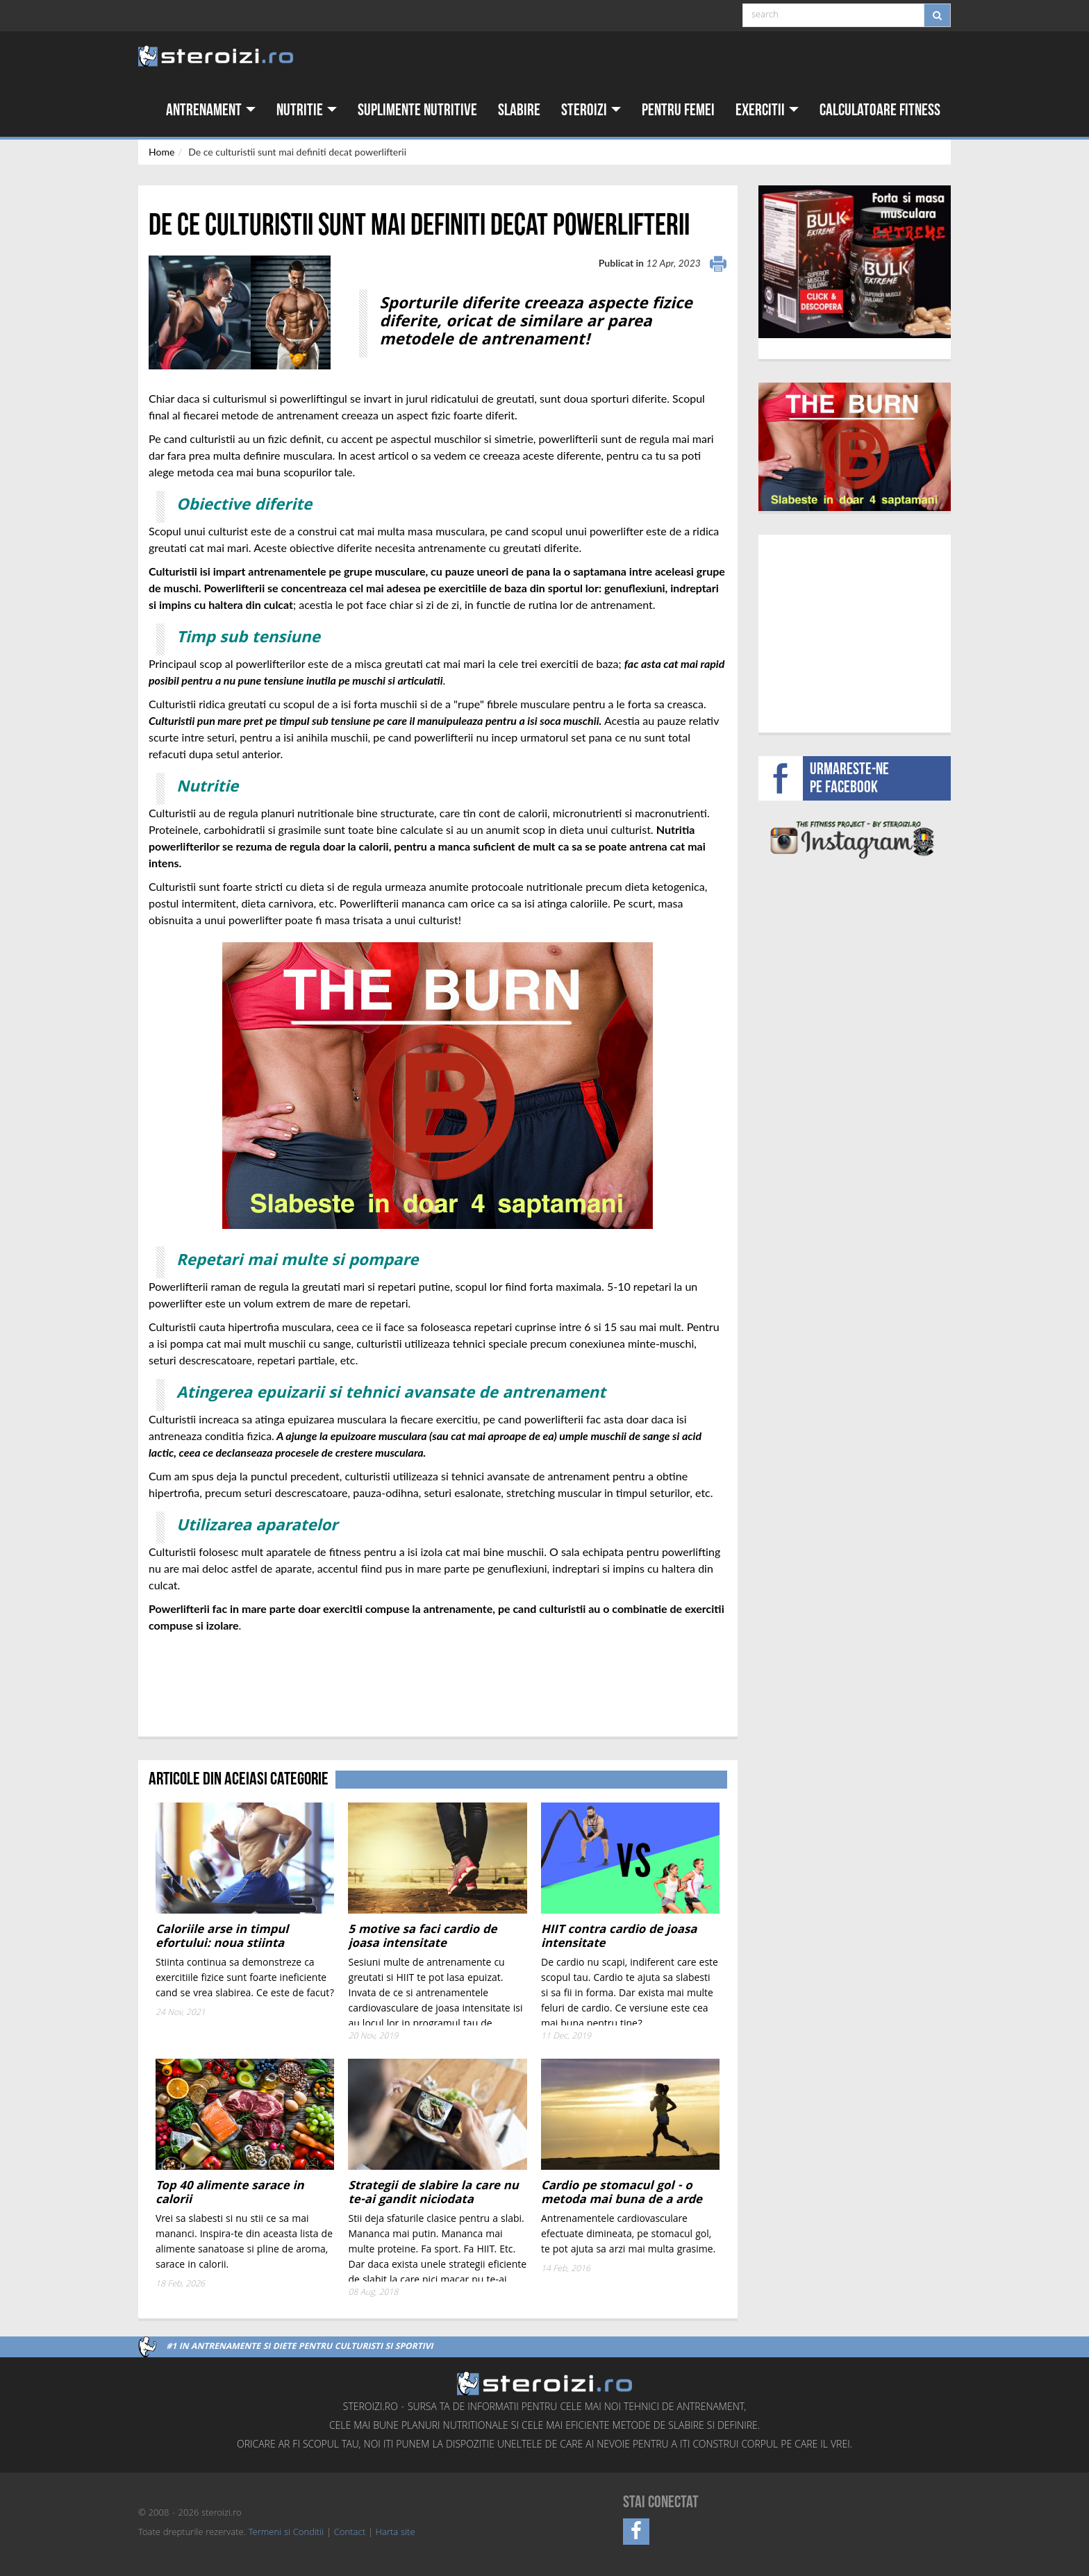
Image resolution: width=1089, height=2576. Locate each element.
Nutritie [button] (306, 110)
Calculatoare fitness (880, 110)
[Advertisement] (230, 1685)
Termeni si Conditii (286, 2533)
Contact (349, 2533)
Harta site (395, 2533)
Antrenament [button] (211, 110)
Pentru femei (678, 110)
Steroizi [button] (591, 110)
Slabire (519, 110)
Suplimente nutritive (417, 110)
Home (161, 152)
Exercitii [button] (767, 110)
